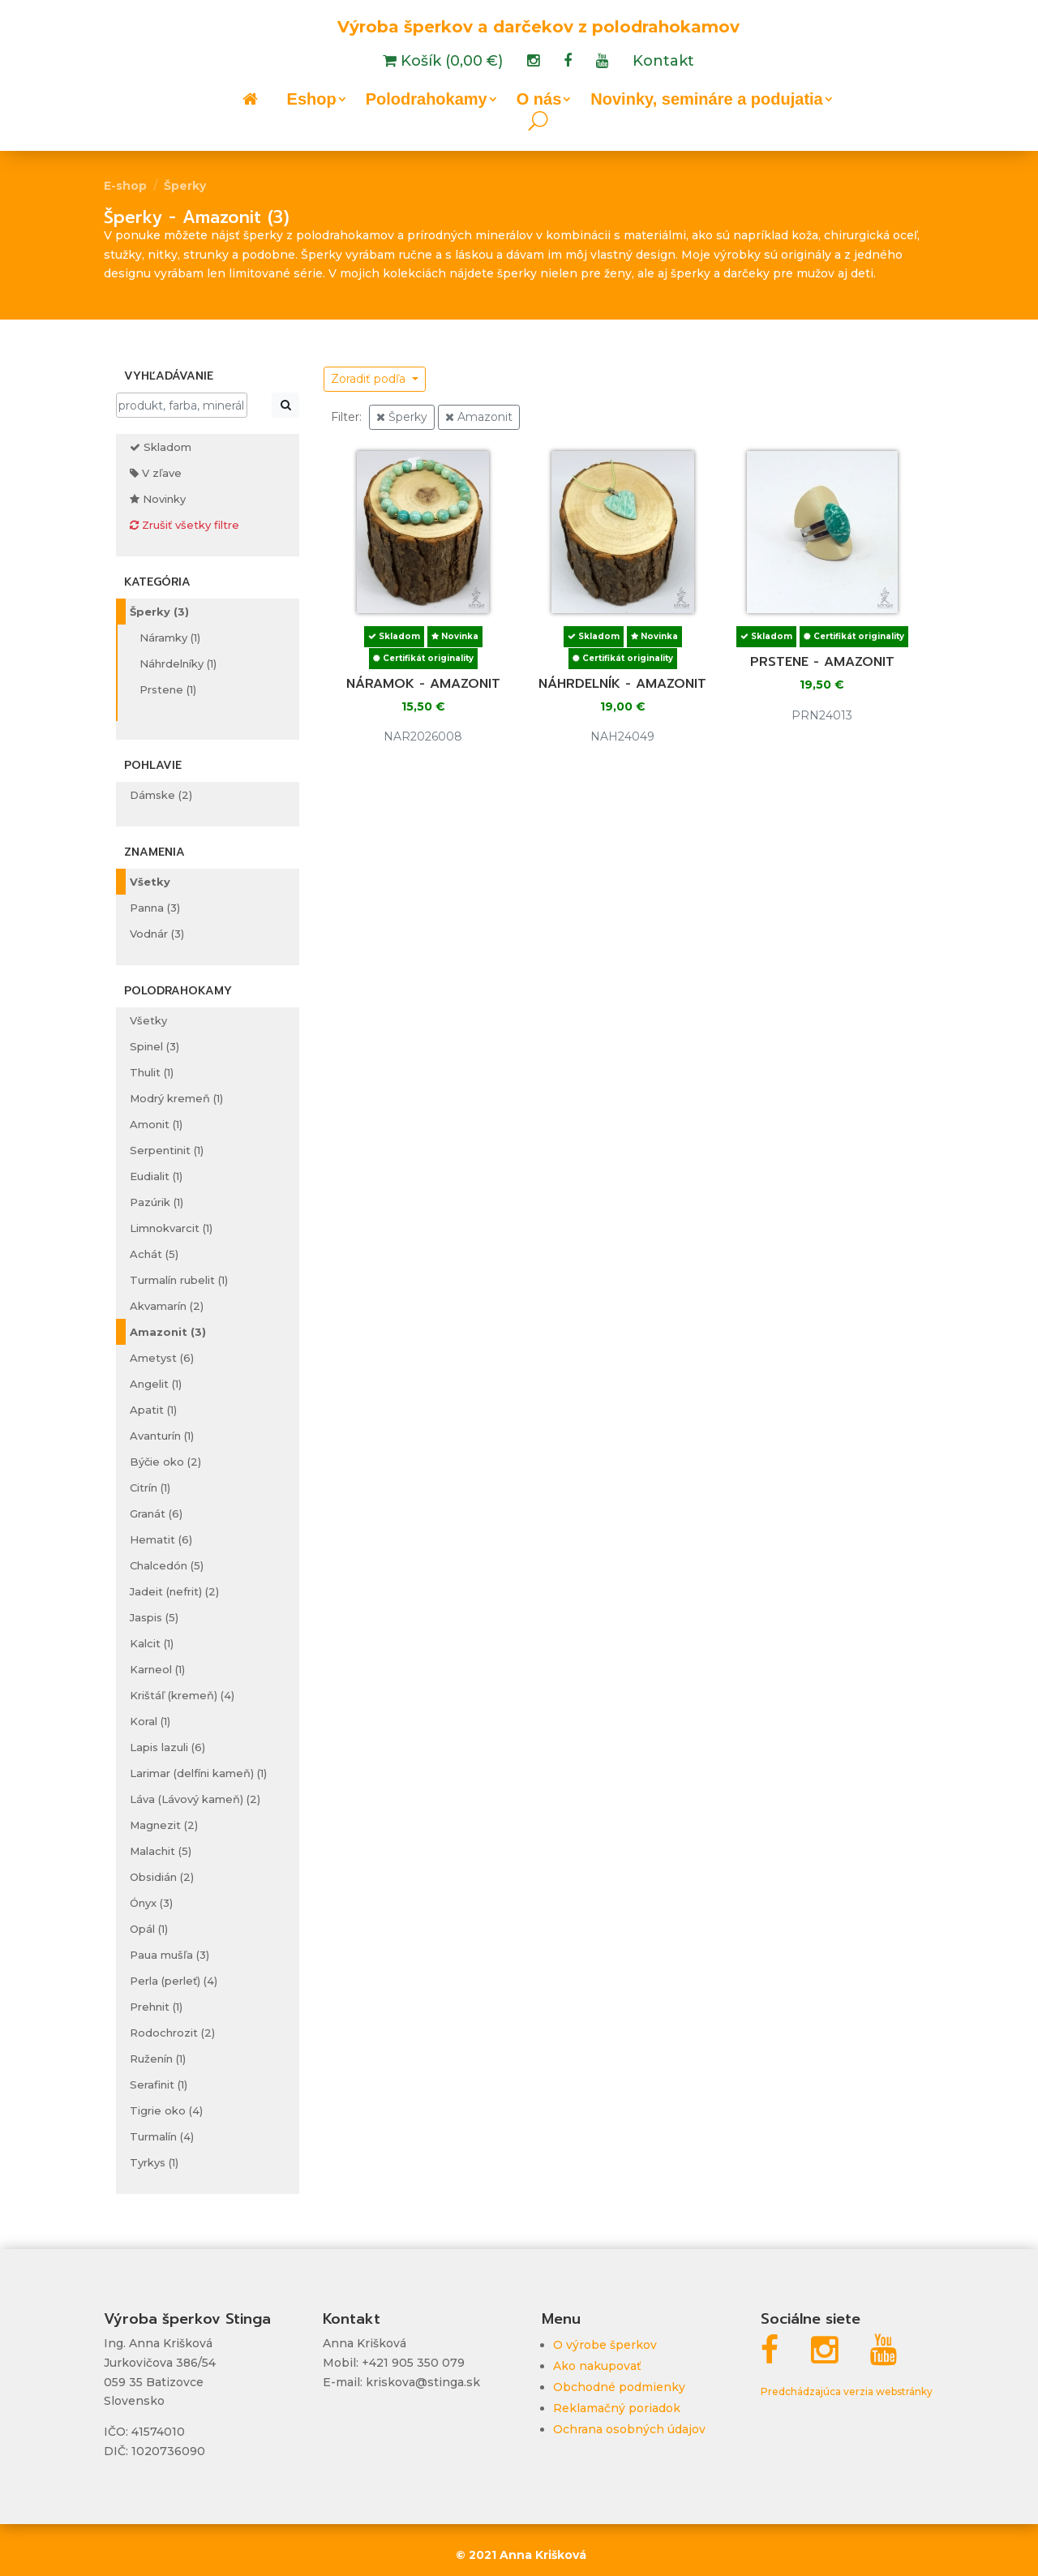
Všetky (150, 881)
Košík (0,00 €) (450, 62)
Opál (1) (149, 1928)
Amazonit (479, 417)
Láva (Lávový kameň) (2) (195, 1798)
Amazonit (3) (168, 1331)
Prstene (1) (167, 689)
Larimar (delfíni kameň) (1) (198, 1773)
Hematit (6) (161, 1539)
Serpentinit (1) (167, 1150)
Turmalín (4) (162, 2136)
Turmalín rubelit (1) (179, 1279)
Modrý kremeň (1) (176, 1098)
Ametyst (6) (162, 1357)
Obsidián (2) (162, 1876)
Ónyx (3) (151, 1902)
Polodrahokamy (426, 100)
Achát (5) (154, 1253)
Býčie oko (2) (165, 1461)
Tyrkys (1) (154, 2162)
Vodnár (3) (157, 933)
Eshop (312, 100)
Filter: (346, 417)
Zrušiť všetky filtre (184, 524)
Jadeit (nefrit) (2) (174, 1591)
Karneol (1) (157, 1669)
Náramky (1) (169, 637)
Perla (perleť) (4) (173, 1980)
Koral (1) (150, 1721)
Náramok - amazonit (423, 683)
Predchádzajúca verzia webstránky (847, 2391)
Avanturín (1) (162, 1435)
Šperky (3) (159, 611)
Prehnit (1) (156, 2006)
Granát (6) (156, 1513)
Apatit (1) (153, 1409)
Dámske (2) (161, 794)
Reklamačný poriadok (616, 2408)
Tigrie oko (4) (166, 2110)
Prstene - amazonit (822, 662)
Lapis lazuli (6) (167, 1747)
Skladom (160, 446)
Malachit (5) (160, 1850)
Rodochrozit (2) (172, 2032)
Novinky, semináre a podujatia (706, 100)
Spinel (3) (154, 1046)
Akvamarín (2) (167, 1305)
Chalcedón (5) (167, 1565)
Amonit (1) (156, 1124)
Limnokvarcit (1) (171, 1227)
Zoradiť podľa (370, 378)
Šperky (185, 185)
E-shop (125, 185)
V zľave (156, 472)
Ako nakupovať (597, 2366)
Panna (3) (155, 907)
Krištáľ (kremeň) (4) (182, 1695)
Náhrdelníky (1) (178, 663)
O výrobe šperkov (605, 2345)
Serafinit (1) (158, 2084)
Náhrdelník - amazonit (622, 683)
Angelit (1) (156, 1383)
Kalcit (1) (152, 1643)
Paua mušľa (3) (169, 1954)
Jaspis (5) (154, 1617)
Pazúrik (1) (156, 1202)
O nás (539, 100)
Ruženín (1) (158, 2058)
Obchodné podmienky (619, 2387)
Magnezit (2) (164, 1824)
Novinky (158, 498)
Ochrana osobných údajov (629, 2429)
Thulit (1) (152, 1072)
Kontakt (663, 62)
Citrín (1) (150, 1487)
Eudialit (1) (156, 1176)
